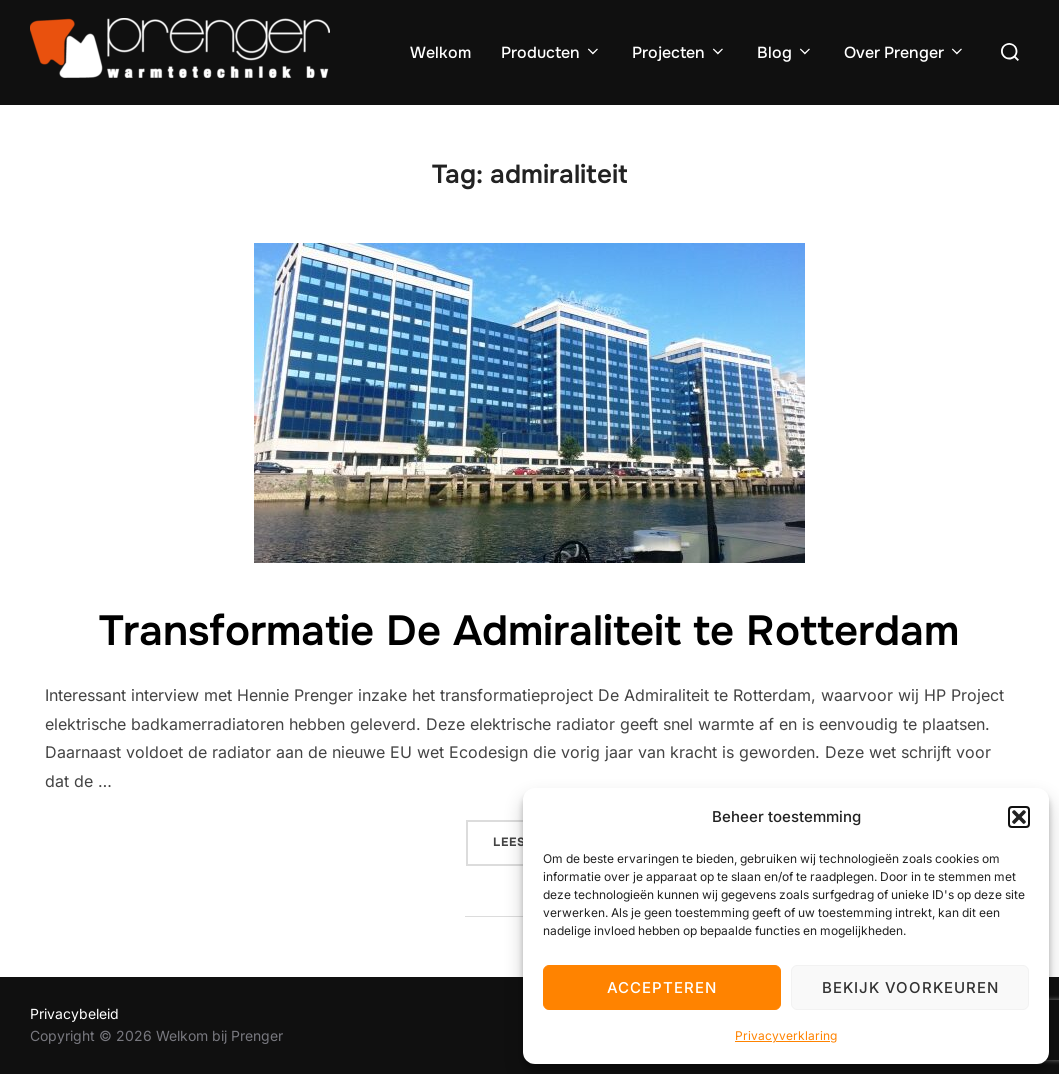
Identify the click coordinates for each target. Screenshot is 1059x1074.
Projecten (679, 52)
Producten (551, 52)
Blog (785, 52)
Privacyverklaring (786, 1035)
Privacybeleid (74, 1013)
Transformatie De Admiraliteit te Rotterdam (529, 631)
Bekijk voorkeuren (910, 987)
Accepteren (662, 987)
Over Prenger (905, 52)
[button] (1019, 817)
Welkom (440, 52)
